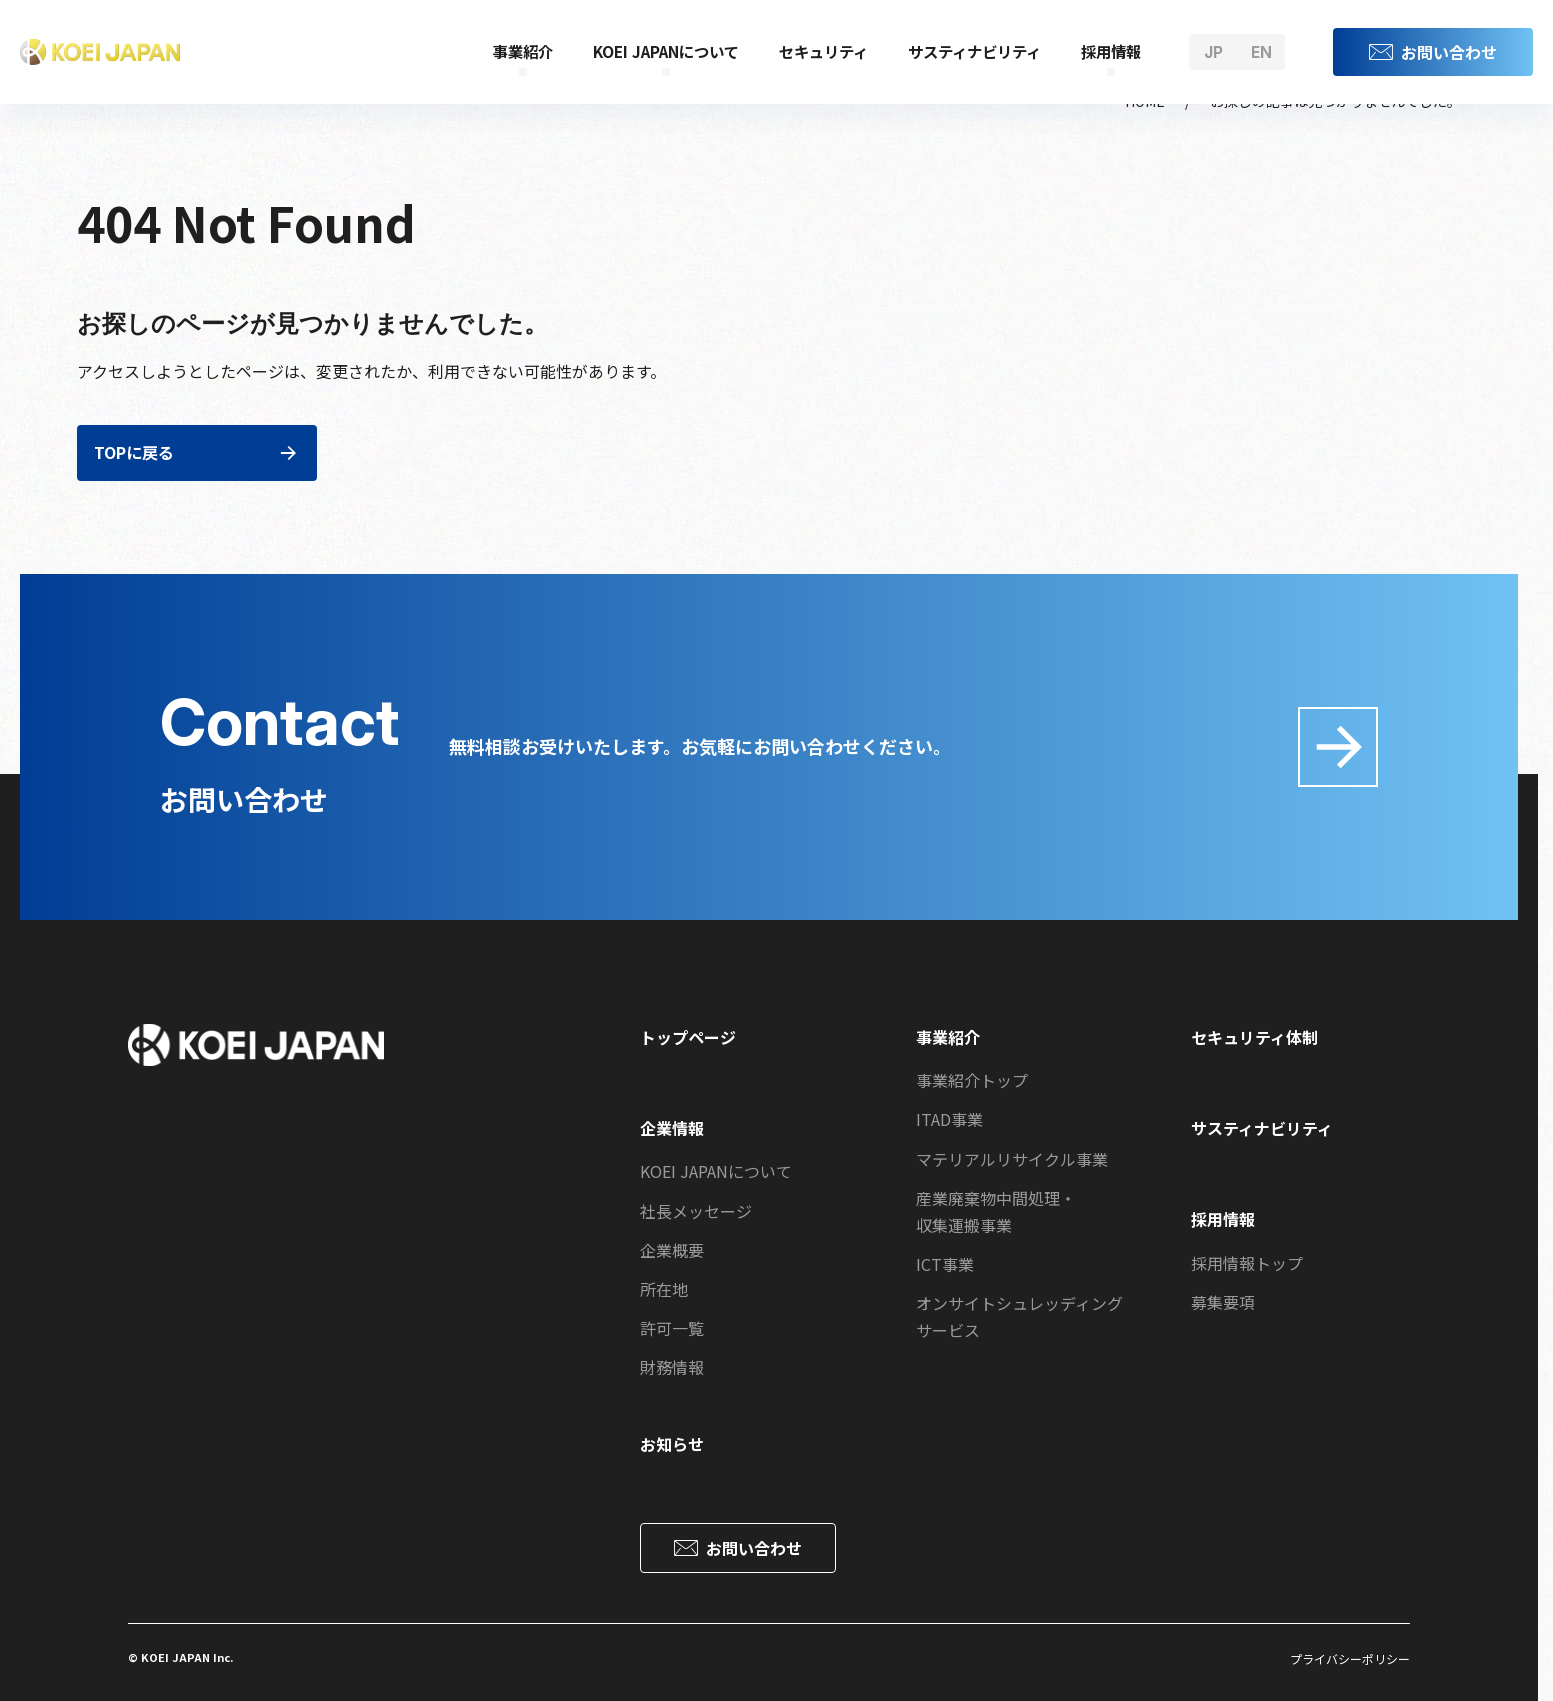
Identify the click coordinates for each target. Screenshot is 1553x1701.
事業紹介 (523, 51)
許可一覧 (672, 1328)
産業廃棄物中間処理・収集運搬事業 (996, 1211)
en (1261, 52)
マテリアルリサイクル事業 (1012, 1159)
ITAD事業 (949, 1119)
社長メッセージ (696, 1211)
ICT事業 (945, 1264)
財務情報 (672, 1367)
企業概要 (672, 1250)
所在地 (664, 1289)
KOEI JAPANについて (666, 51)
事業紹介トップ (972, 1080)
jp (1213, 52)
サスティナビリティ (974, 51)
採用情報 (1111, 51)
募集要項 (1223, 1302)
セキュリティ (823, 51)
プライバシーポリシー (1350, 1658)
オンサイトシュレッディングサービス (1019, 1316)
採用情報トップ (1247, 1263)
